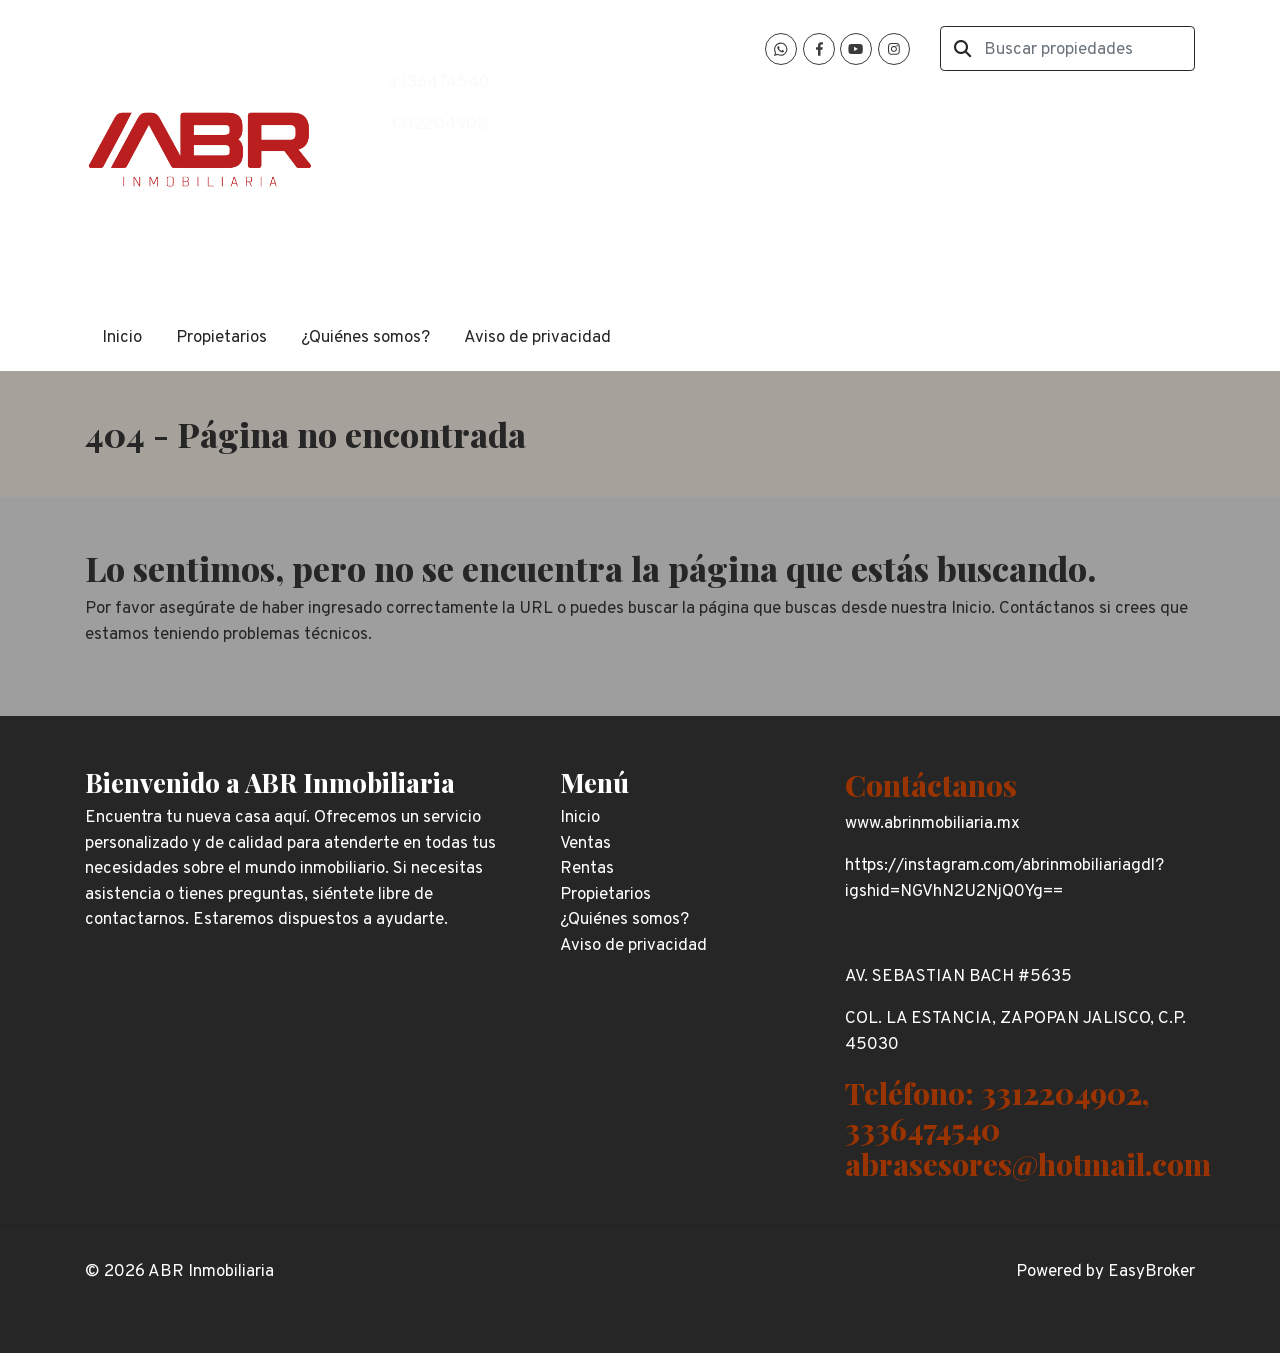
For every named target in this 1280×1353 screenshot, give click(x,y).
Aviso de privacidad (537, 338)
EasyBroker (1151, 1272)
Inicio (122, 338)
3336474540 (438, 83)
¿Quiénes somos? (365, 338)
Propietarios (221, 338)
